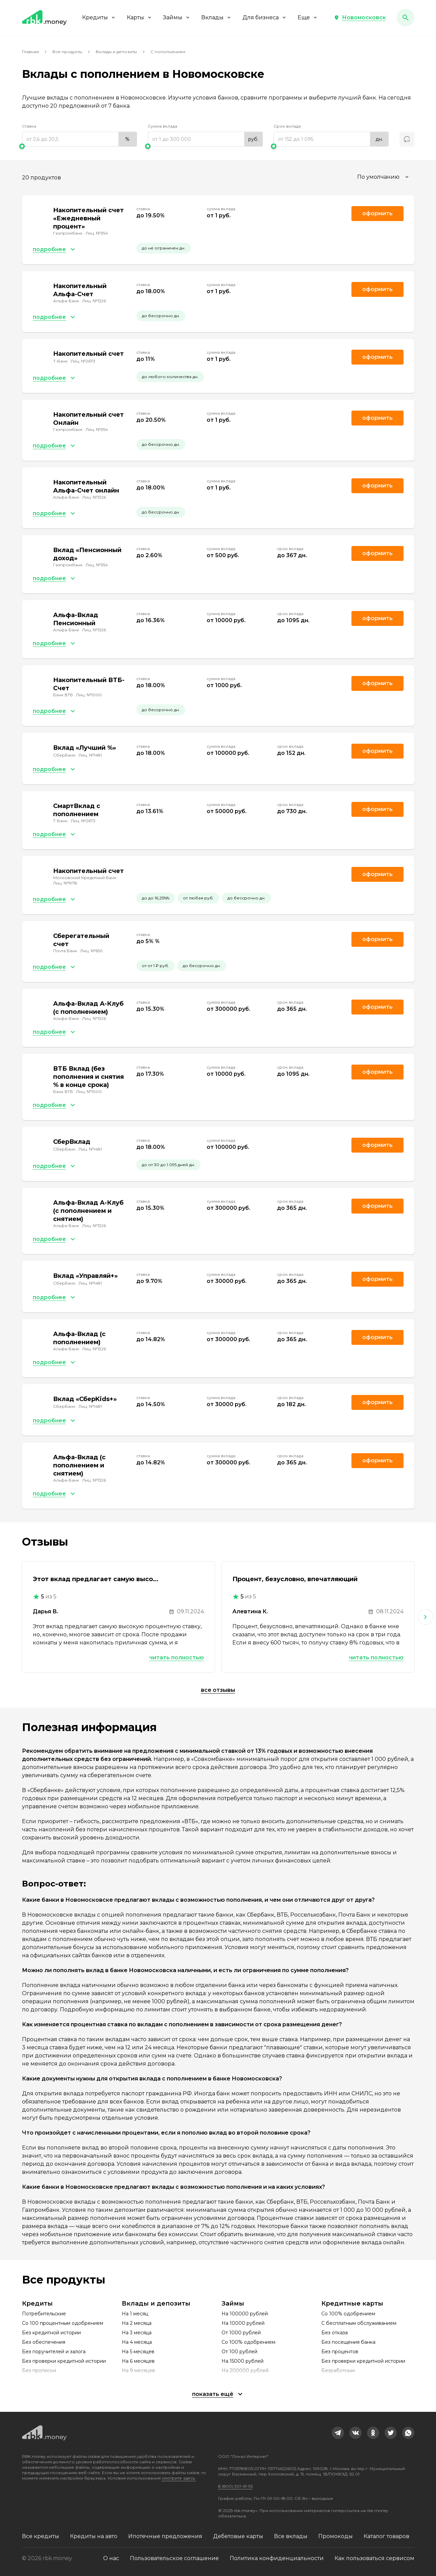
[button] (360, 17)
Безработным (338, 2370)
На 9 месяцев (138, 2370)
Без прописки (39, 2370)
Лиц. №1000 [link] (89, 694)
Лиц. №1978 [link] (65, 883)
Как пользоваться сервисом (374, 2558)
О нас (111, 2558)
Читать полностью (176, 1657)
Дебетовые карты (238, 2536)
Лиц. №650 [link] (91, 950)
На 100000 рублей (245, 2314)
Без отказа (334, 2333)
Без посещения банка (348, 2342)
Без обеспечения (43, 2342)
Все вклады (290, 2536)
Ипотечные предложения (165, 2536)
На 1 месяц (135, 2314)
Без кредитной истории (51, 2333)
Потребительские (44, 2314)
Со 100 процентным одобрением (62, 2323)
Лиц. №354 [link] (97, 233)
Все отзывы (218, 1690)
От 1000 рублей (241, 2333)
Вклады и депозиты (116, 51)
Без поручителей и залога (54, 2352)
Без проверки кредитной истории (64, 2361)
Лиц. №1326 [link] (94, 300)
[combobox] (383, 177)
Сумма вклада (162, 126)
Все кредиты (40, 2536)
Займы (176, 17)
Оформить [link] (377, 213)
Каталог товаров (386, 2536)
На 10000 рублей (243, 2323)
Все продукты (67, 51)
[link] (338, 2433)
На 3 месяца (137, 2333)
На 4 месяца (137, 2342)
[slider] (79, 146)
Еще (308, 17)
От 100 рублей (239, 2352)
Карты (139, 17)
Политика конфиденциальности (277, 2558)
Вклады (216, 17)
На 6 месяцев (138, 2361)
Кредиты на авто (93, 2536)
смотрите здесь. (179, 2478)
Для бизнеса (265, 17)
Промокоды (335, 2536)
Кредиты (99, 17)
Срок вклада (287, 126)
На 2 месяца (137, 2323)
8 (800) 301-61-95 (235, 2486)
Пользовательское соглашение (174, 2558)
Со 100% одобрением (248, 2342)
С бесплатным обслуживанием (358, 2323)
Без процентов (339, 2352)
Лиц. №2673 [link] (83, 361)
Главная (30, 51)
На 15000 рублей (242, 2361)
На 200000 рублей (245, 2370)
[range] (79, 139)
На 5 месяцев (138, 2352)
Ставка (29, 126)
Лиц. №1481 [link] (90, 755)
